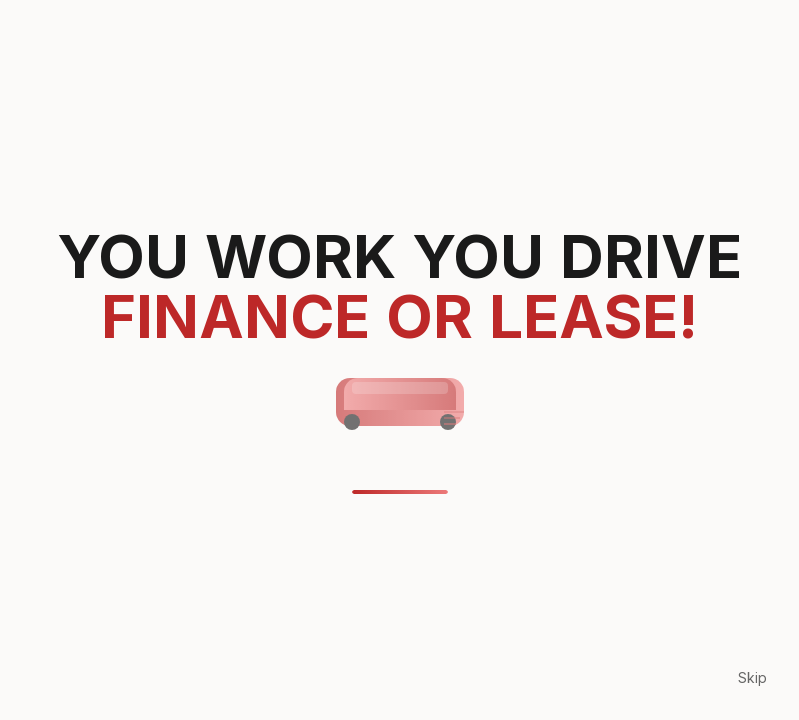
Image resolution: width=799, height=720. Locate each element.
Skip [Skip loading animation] (752, 677)
